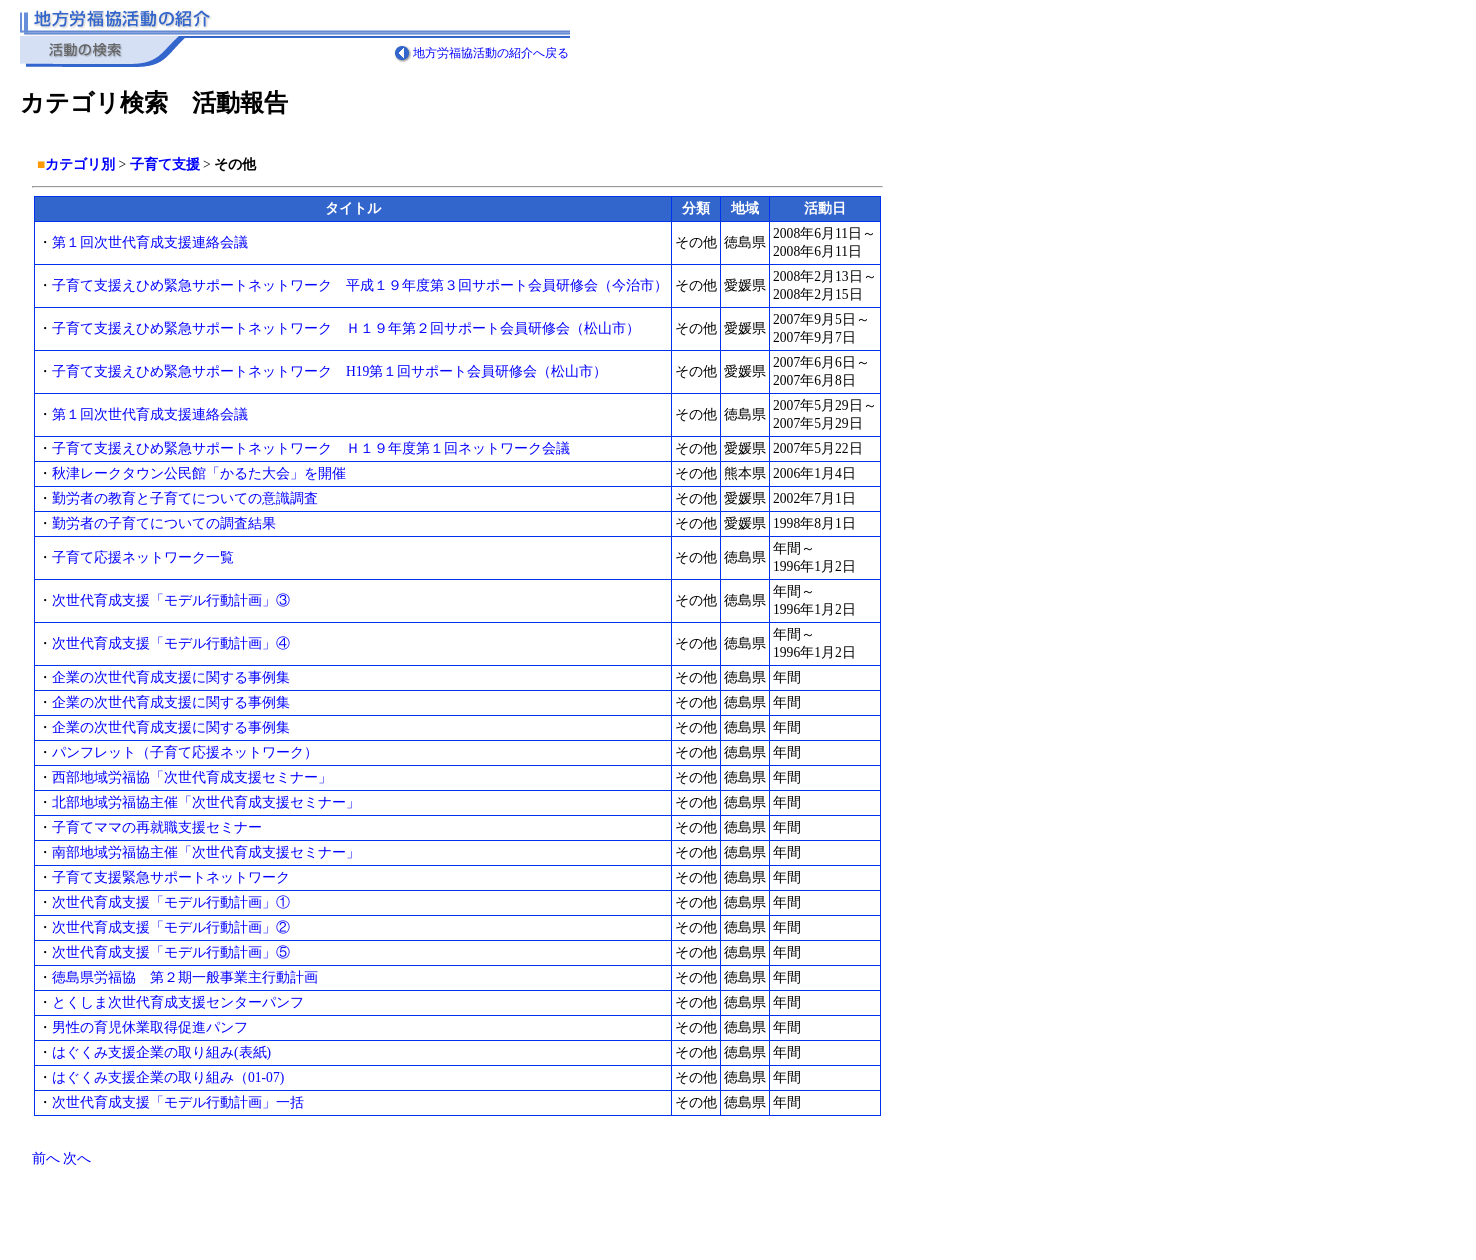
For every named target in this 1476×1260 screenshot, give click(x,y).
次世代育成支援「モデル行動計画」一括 (178, 1102)
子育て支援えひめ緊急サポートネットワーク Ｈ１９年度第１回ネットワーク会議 (311, 448)
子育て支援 (165, 164)
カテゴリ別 (80, 164)
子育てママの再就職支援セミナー (157, 827)
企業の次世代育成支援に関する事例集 (171, 677)
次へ (77, 1158)
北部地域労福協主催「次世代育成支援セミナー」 (206, 802)
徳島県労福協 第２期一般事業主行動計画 (185, 977)
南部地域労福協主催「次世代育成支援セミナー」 (206, 852)
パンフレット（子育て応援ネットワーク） (185, 752)
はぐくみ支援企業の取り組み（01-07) (168, 1077)
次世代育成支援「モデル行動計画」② (171, 927)
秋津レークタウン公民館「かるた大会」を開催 (199, 473)
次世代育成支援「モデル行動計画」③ (171, 600)
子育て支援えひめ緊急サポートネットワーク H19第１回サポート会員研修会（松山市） (329, 371)
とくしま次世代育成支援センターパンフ (178, 1002)
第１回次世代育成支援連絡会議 (150, 242)
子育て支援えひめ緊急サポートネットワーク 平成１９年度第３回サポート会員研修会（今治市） (360, 285)
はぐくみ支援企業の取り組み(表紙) (161, 1052)
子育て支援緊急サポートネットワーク (171, 877)
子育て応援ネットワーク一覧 (143, 557)
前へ (46, 1158)
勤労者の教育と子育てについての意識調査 (185, 498)
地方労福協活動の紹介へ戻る (491, 53)
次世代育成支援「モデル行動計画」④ (171, 643)
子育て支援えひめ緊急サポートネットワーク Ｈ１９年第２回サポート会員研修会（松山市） (346, 328)
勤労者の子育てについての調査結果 (164, 523)
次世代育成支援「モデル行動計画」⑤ (171, 952)
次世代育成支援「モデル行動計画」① (171, 902)
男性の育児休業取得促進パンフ (150, 1027)
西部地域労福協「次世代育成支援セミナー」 (192, 777)
